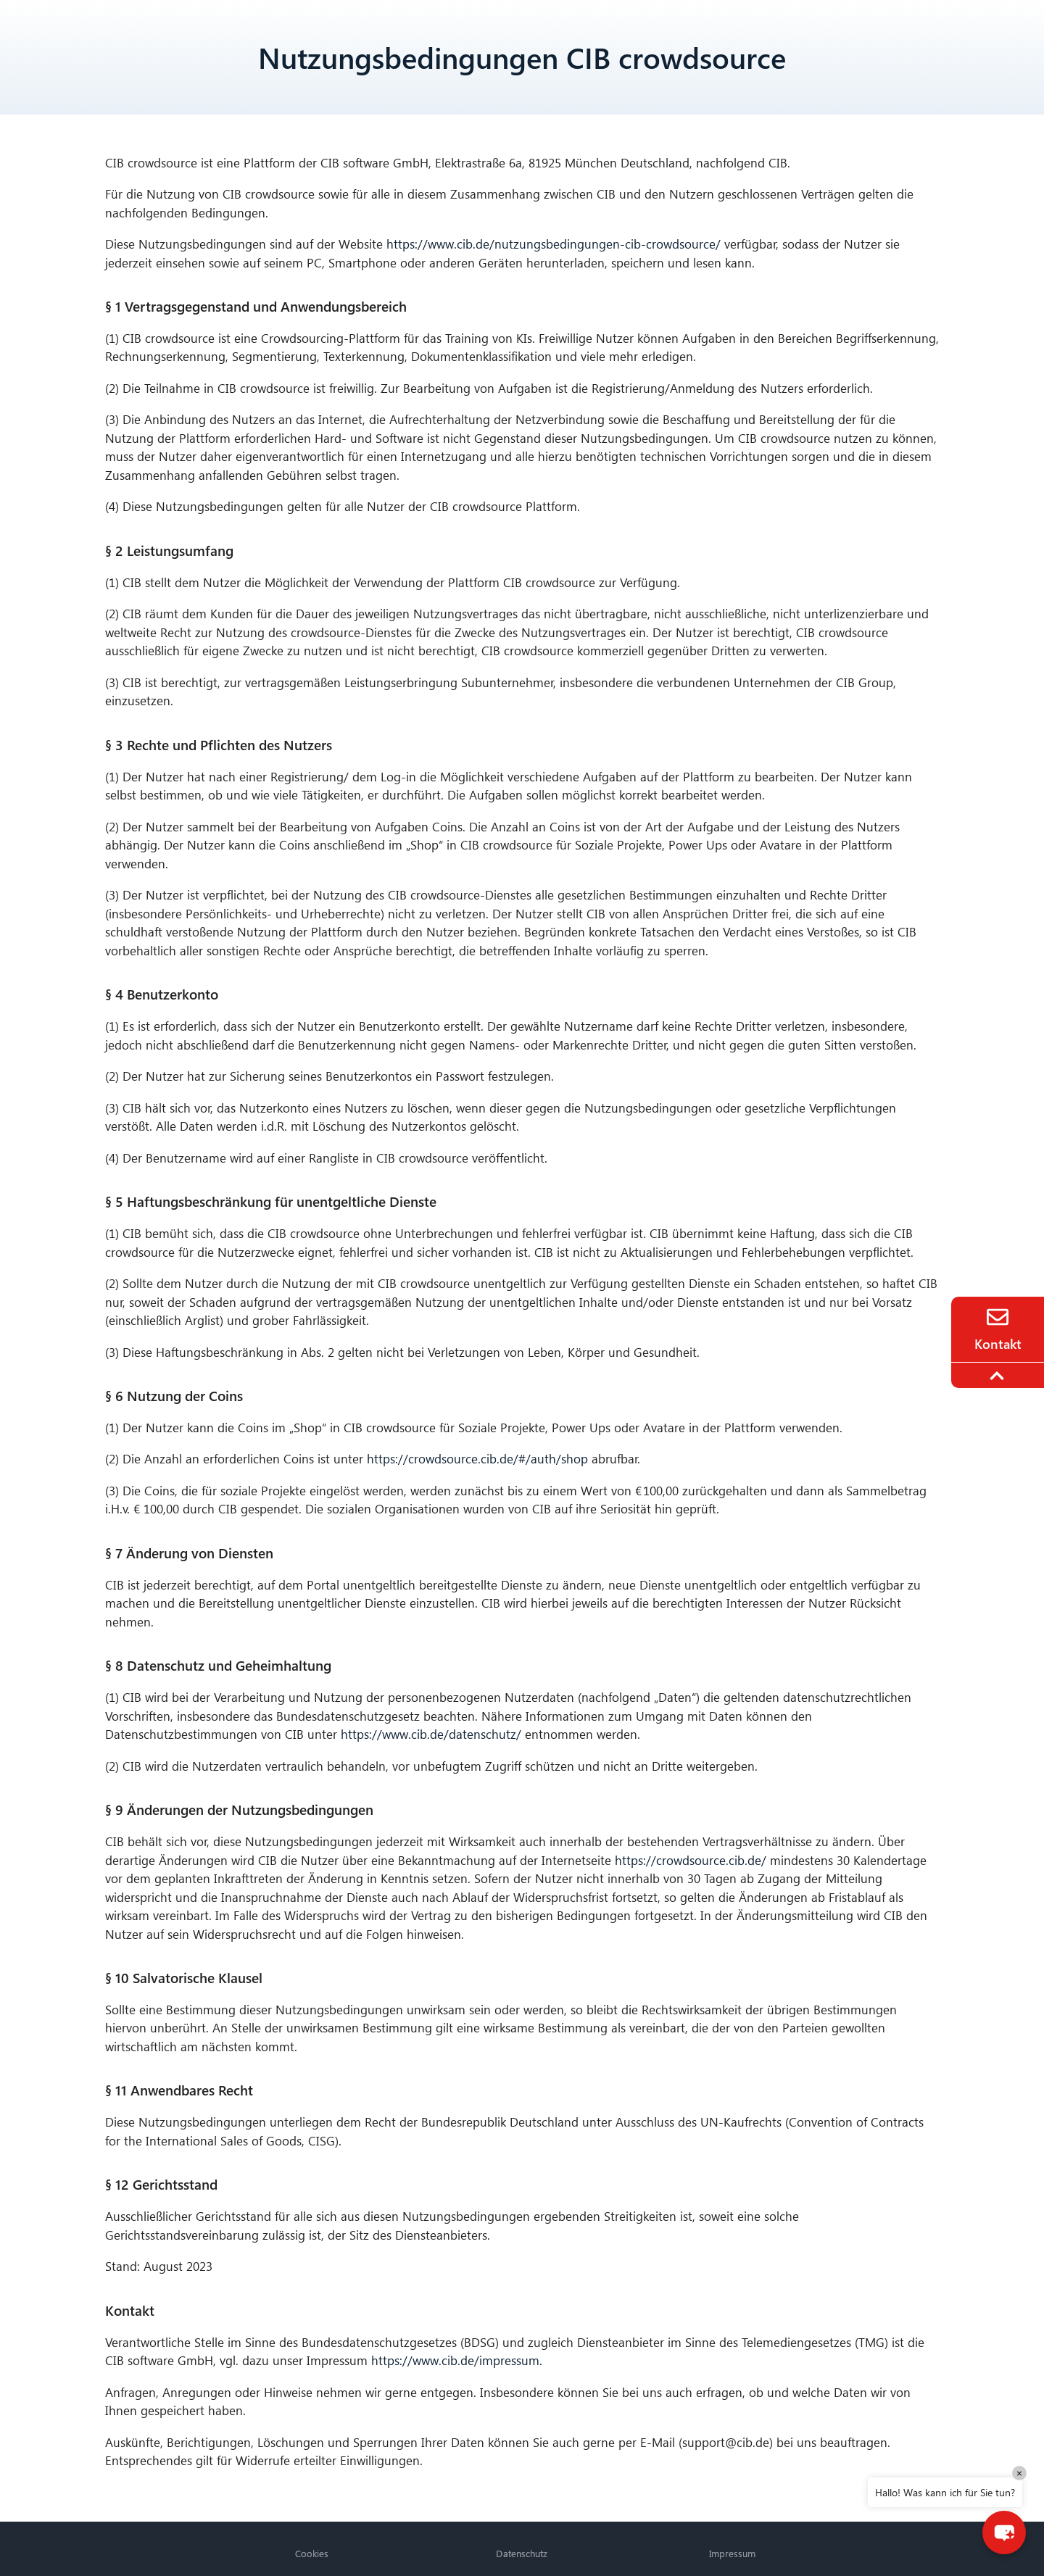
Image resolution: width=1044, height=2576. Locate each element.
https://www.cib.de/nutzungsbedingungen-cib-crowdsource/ (553, 244)
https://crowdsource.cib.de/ (690, 1860)
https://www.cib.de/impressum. (456, 2360)
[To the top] (999, 1376)
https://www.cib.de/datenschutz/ (431, 1734)
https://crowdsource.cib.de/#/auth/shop (477, 1458)
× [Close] (1019, 2473)
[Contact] (997, 1317)
